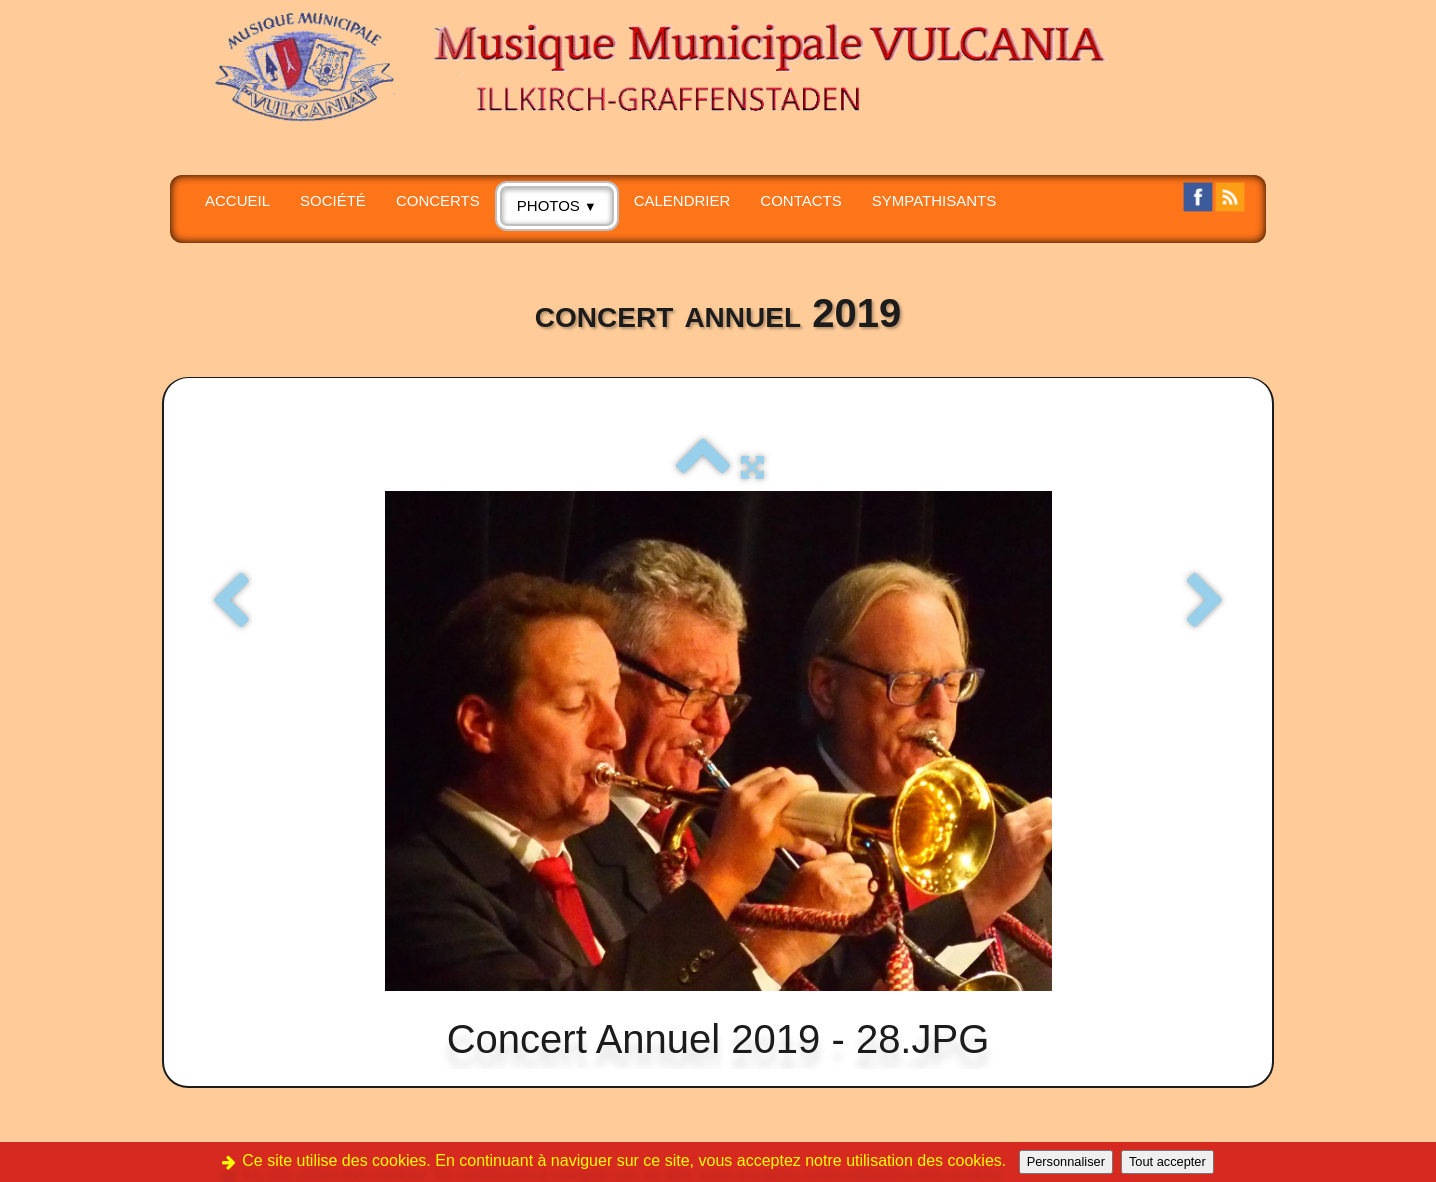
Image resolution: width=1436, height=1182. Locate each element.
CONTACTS (800, 200)
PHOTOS (557, 205)
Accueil (237, 200)
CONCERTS (438, 200)
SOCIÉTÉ (333, 200)
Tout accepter (1167, 1161)
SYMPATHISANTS (934, 200)
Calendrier (682, 200)
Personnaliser (1066, 1161)
